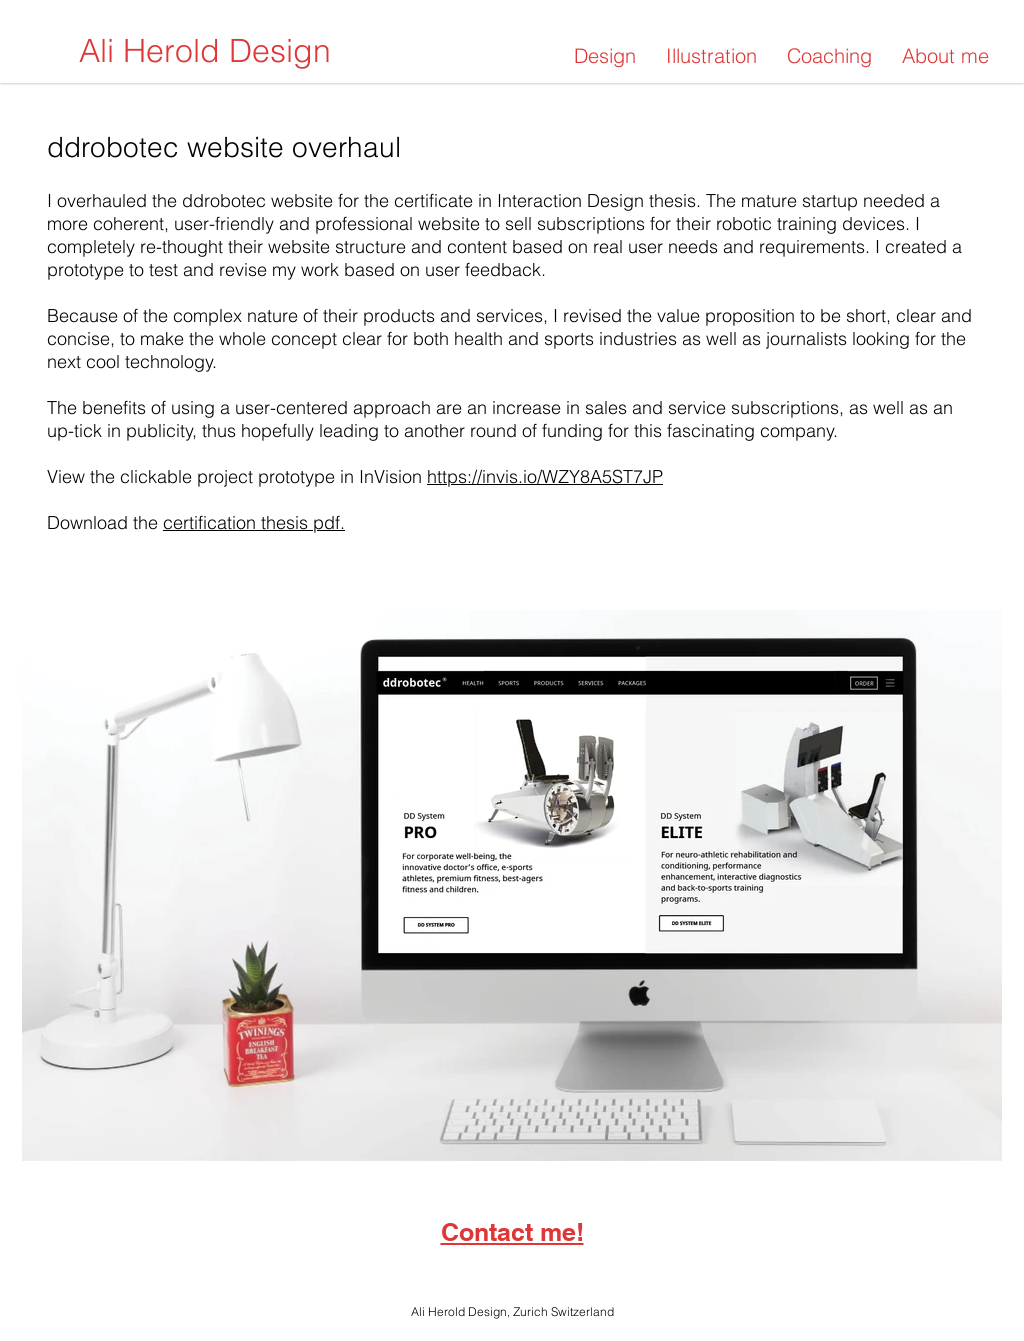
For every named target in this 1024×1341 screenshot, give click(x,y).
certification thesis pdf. (254, 522)
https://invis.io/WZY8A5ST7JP (545, 476)
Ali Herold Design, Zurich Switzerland (512, 1311)
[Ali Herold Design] (205, 51)
